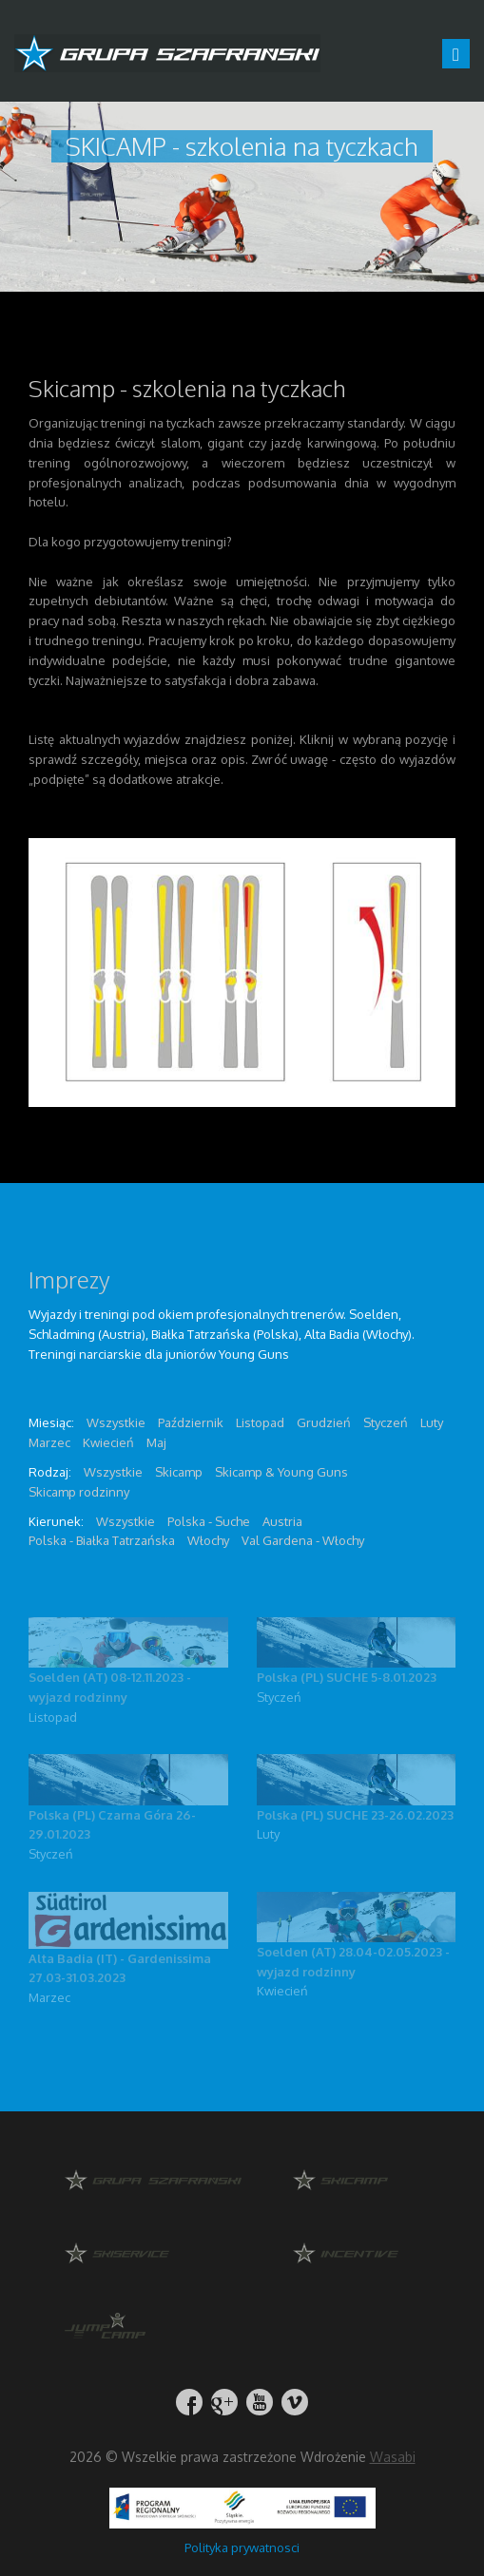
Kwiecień (282, 1990)
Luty (268, 1833)
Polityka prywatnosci (242, 2547)
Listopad (53, 1717)
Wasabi (393, 2457)
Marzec (49, 1997)
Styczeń (279, 1697)
